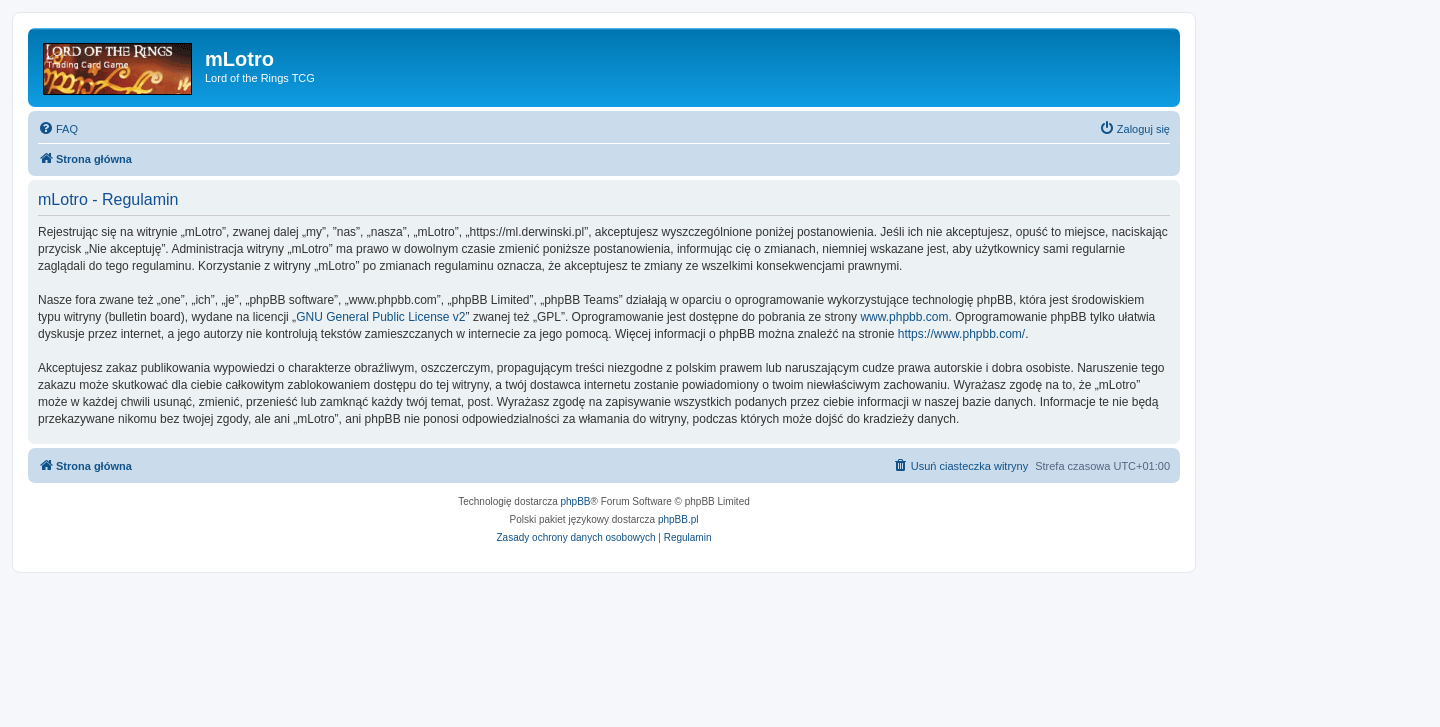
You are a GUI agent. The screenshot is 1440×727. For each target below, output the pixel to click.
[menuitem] (58, 129)
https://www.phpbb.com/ (961, 334)
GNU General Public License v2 (380, 317)
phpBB (576, 501)
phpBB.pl (678, 519)
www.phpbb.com (904, 317)
